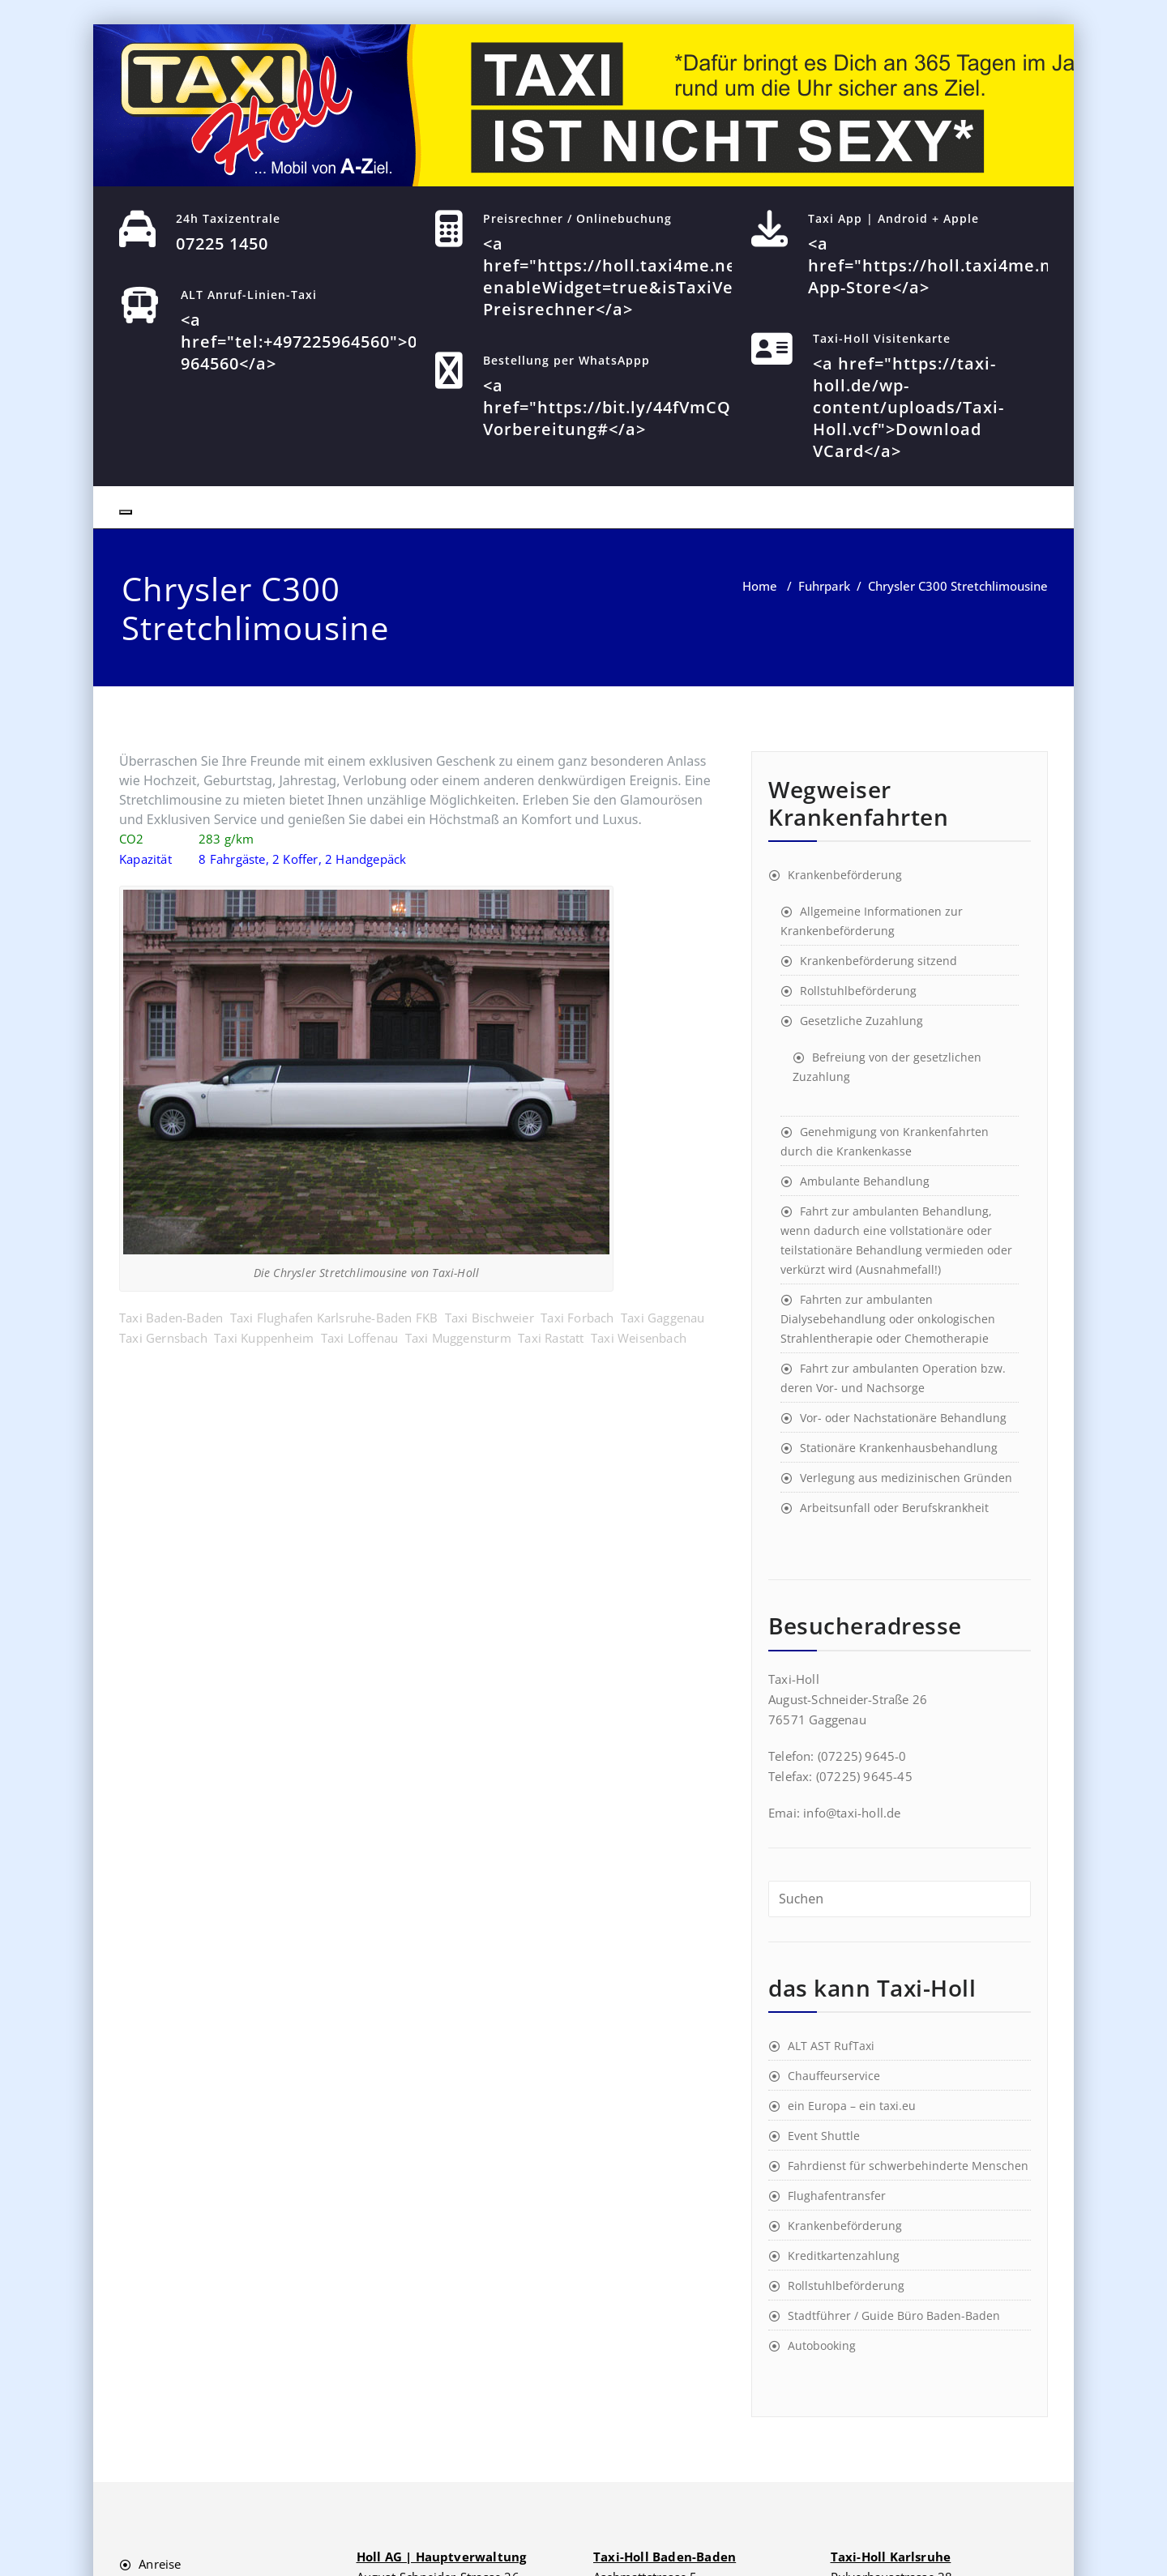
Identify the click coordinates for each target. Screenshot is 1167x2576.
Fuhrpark (824, 586)
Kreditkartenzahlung (844, 2255)
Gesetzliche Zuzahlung (861, 1020)
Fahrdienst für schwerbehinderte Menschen (908, 2165)
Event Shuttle (824, 2135)
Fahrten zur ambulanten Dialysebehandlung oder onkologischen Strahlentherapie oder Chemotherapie (887, 1319)
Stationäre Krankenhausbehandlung (899, 1447)
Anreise (160, 2564)
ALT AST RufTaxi (831, 2045)
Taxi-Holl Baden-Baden (664, 2556)
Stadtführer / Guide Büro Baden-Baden (894, 2315)
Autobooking (822, 2345)
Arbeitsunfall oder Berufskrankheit (894, 1507)
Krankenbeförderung (845, 874)
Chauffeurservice (834, 2075)
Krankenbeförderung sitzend (878, 960)
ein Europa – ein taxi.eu (852, 2105)
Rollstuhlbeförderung (858, 990)
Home (759, 586)
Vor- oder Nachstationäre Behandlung (903, 1417)
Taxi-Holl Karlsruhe (891, 2556)
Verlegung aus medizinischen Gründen (906, 1477)
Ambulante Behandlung (865, 1181)
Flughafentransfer (837, 2195)
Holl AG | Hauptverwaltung (442, 2556)
